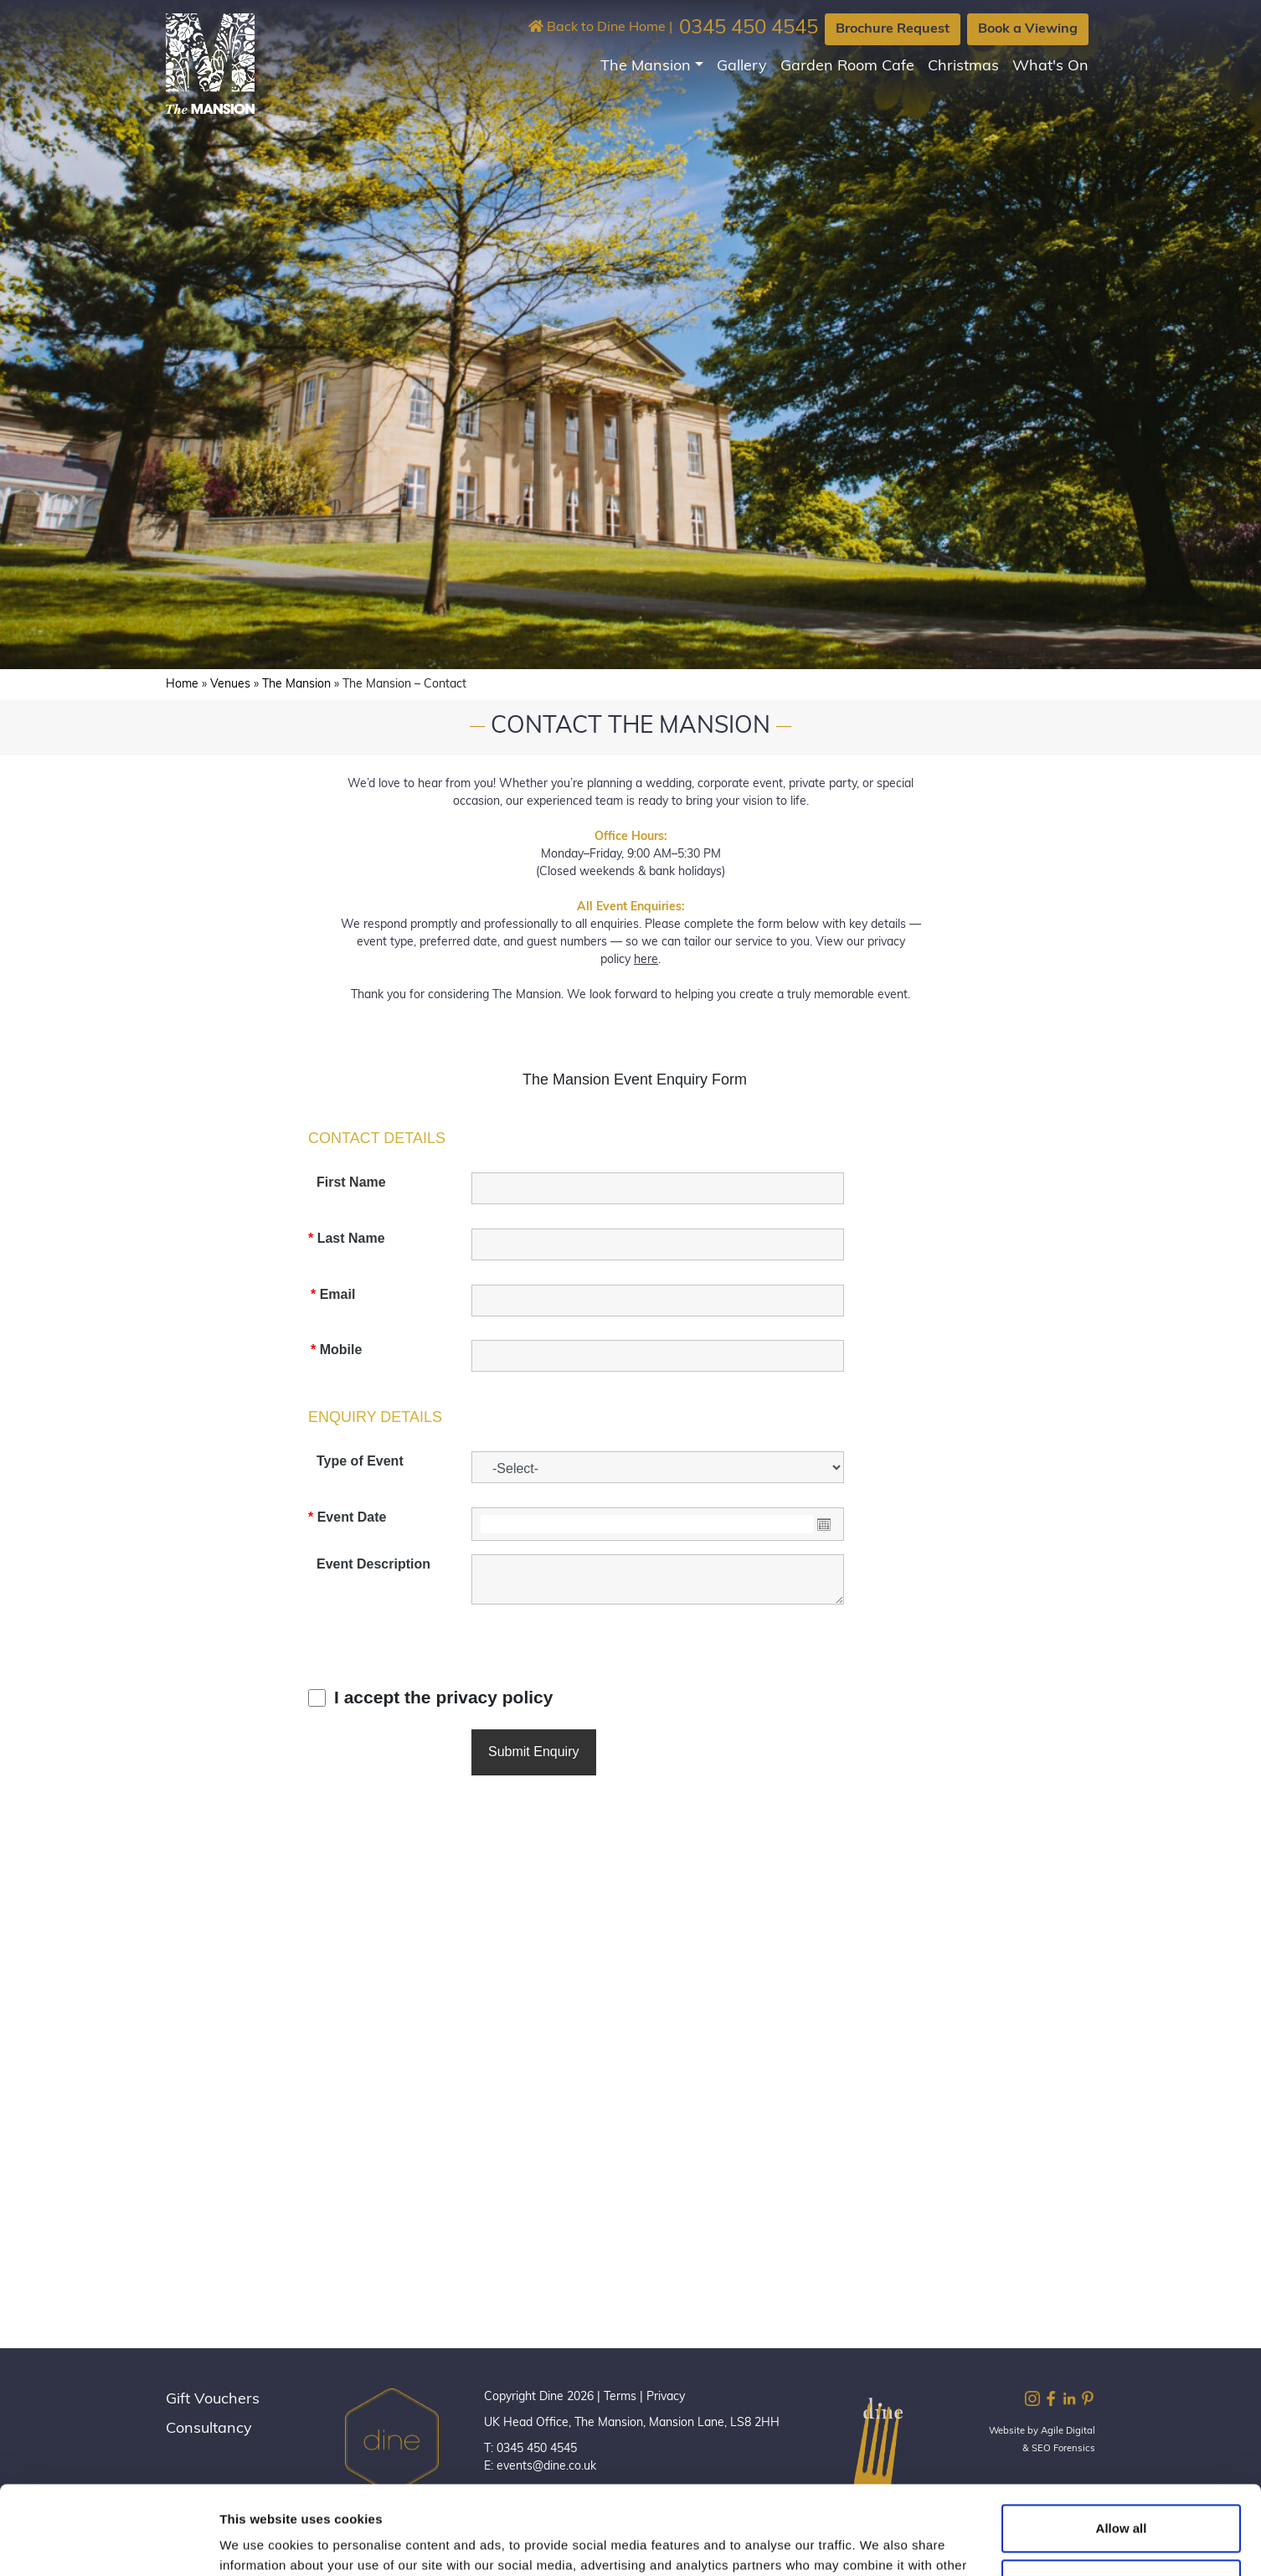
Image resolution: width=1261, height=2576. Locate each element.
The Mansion (645, 67)
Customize (1122, 2494)
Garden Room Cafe (847, 67)
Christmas (963, 67)
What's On (1050, 67)
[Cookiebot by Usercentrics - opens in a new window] (108, 2543)
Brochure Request (893, 29)
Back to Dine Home (597, 27)
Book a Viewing (1028, 29)
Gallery (742, 67)
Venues (230, 684)
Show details (258, 2543)
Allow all (1121, 2440)
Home (182, 684)
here (646, 960)
